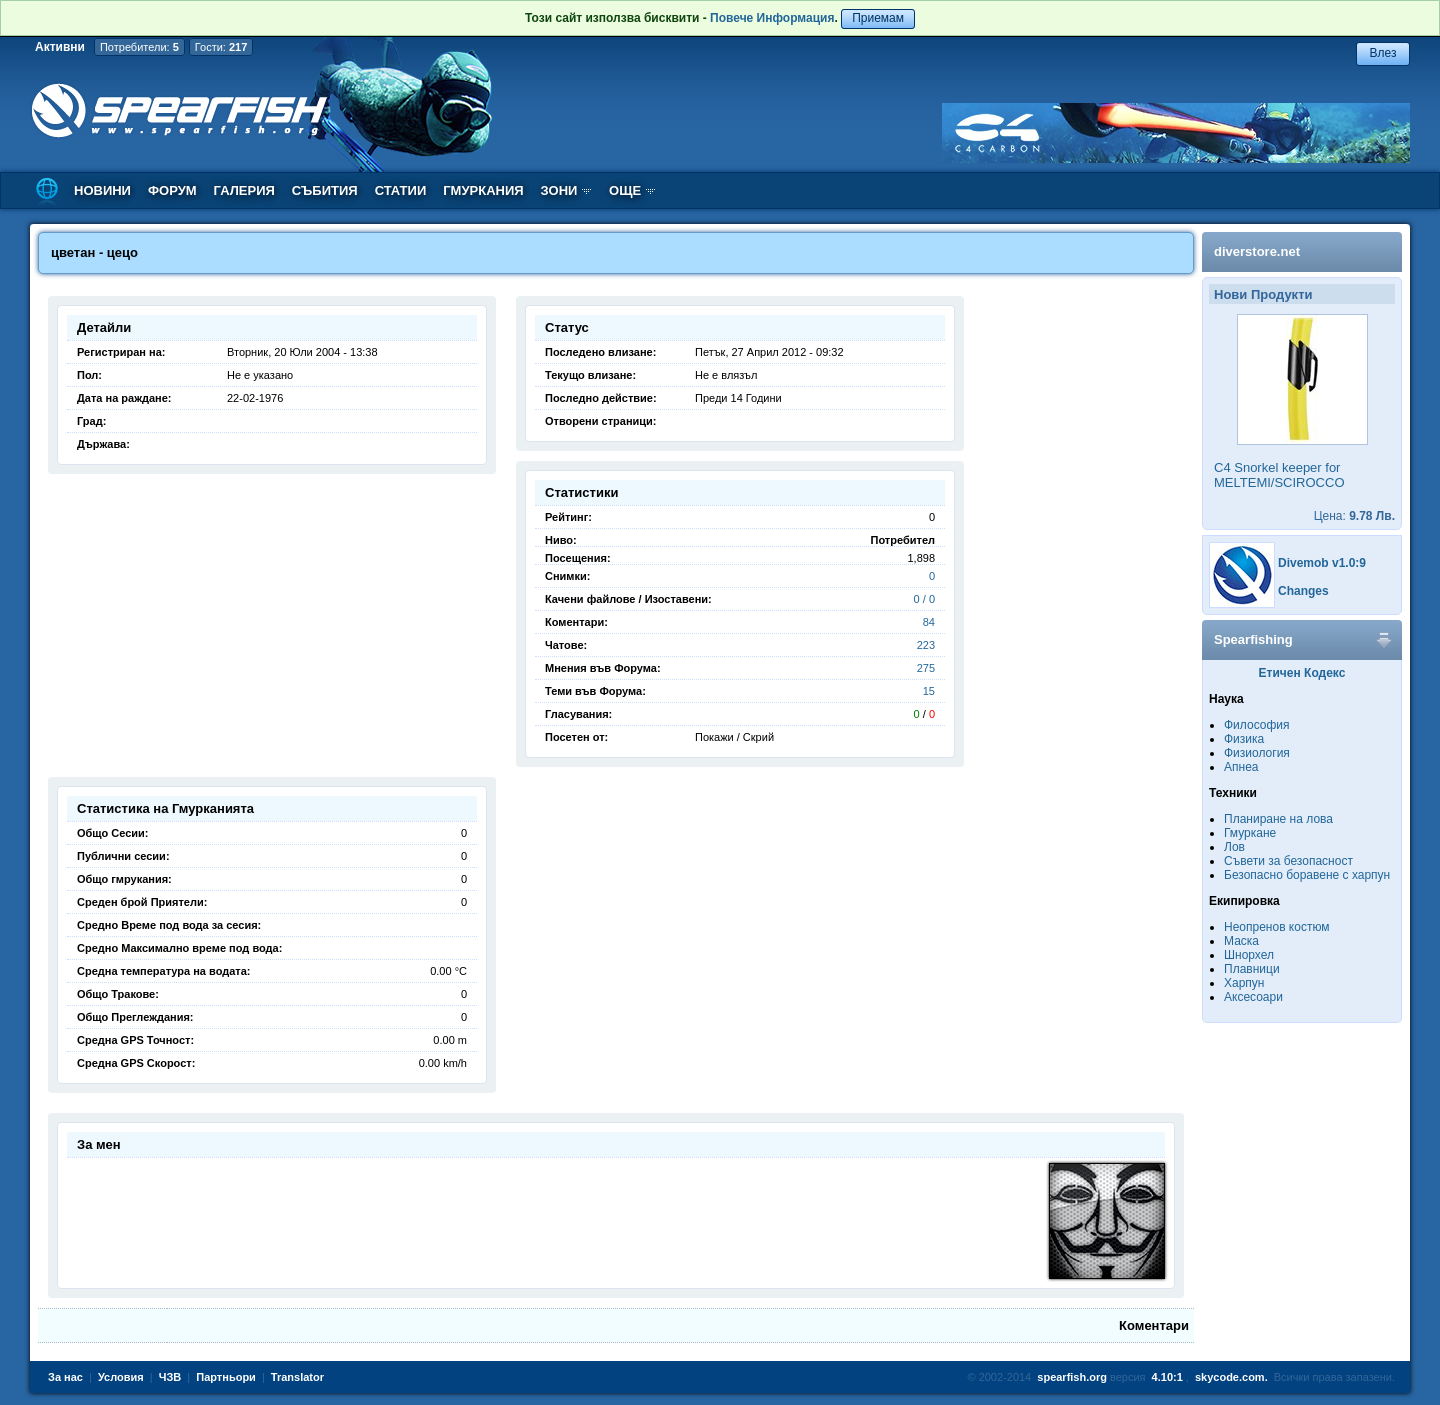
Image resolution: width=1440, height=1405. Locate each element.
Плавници (1252, 969)
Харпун (1244, 983)
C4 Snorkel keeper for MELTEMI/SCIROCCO (1279, 475)
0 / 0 (924, 599)
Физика (1244, 739)
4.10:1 (1167, 1377)
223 (926, 645)
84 (929, 622)
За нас (65, 1377)
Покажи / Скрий (734, 737)
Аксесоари (1253, 997)
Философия (1257, 725)
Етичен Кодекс (1302, 673)
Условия (121, 1377)
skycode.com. (1231, 1377)
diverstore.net (1257, 251)
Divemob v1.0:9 (1322, 563)
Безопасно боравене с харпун (1307, 875)
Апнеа (1241, 767)
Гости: (221, 47)
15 (929, 691)
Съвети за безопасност (1288, 861)
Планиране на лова (1278, 819)
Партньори (226, 1377)
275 (926, 668)
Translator (297, 1377)
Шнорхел (1249, 955)
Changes (1303, 591)
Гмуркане (1250, 833)
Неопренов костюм (1277, 927)
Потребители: (139, 47)
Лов (1234, 847)
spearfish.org (1072, 1377)
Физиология (1257, 753)
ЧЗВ (170, 1377)
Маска (1241, 941)
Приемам (878, 18)
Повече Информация (772, 18)
